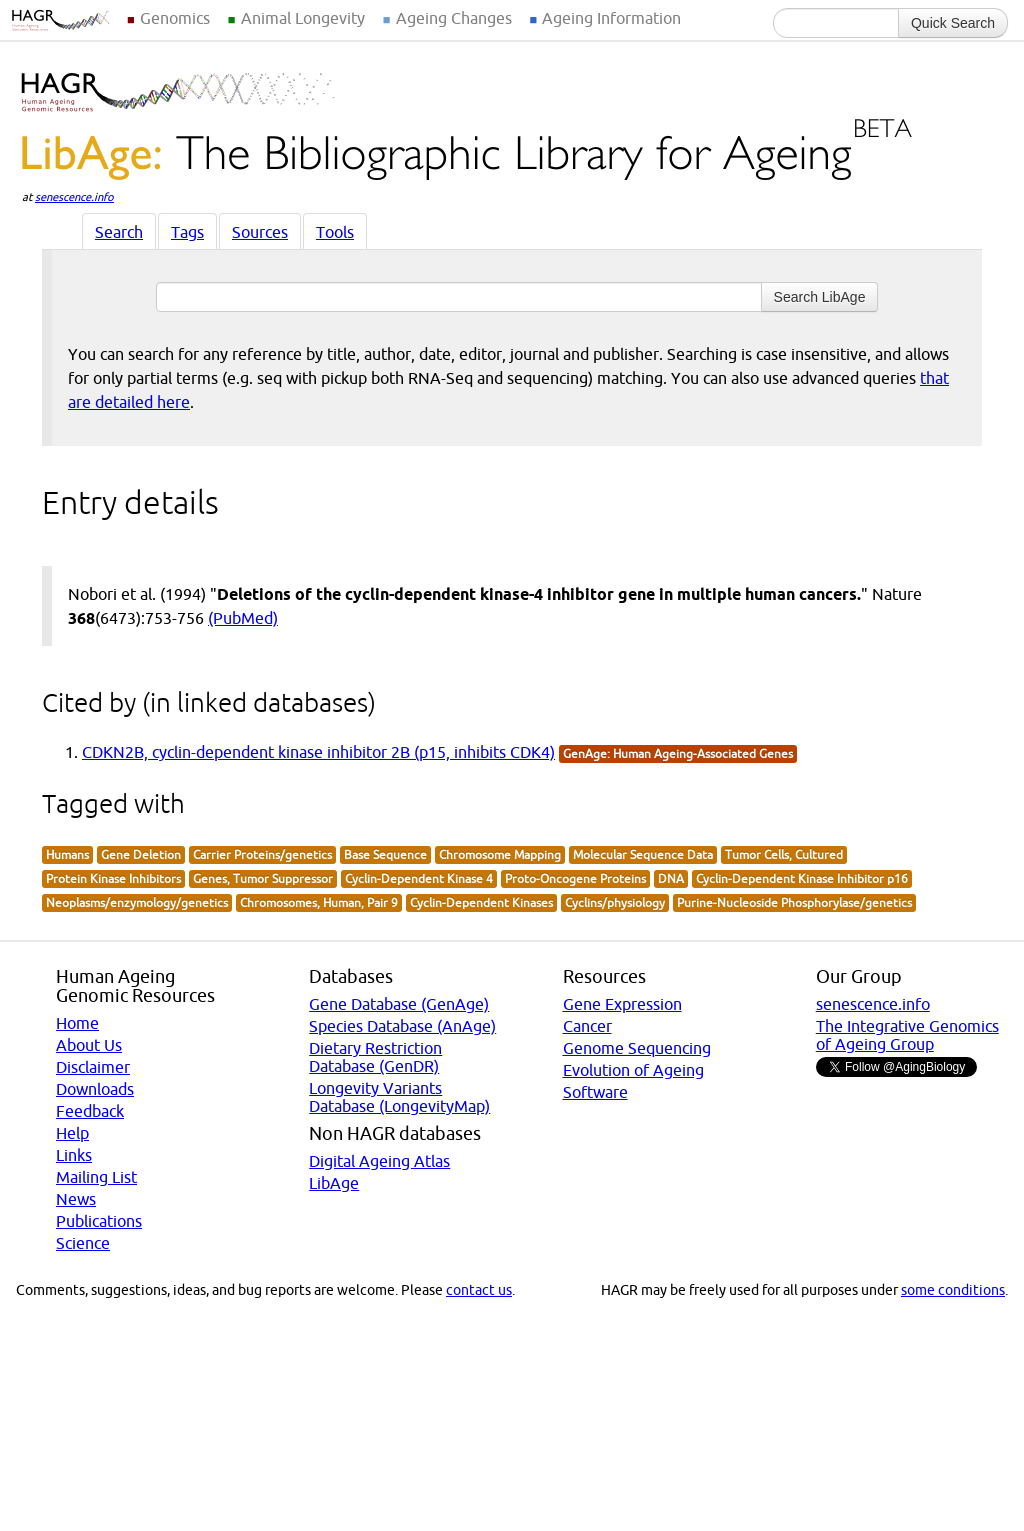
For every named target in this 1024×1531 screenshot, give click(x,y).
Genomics (175, 18)
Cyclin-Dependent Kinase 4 (419, 878)
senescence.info (74, 197)
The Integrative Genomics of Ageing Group (907, 1035)
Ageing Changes (454, 18)
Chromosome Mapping (500, 854)
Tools (335, 232)
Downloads (95, 1089)
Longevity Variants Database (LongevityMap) (399, 1097)
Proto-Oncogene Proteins (575, 878)
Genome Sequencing (637, 1048)
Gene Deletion (141, 854)
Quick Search (953, 23)
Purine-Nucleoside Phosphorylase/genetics (794, 902)
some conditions (953, 1290)
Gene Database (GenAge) (399, 1004)
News (76, 1199)
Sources (260, 232)
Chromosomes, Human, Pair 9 (319, 902)
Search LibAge (820, 297)
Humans (67, 854)
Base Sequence (385, 854)
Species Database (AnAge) (402, 1026)
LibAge (334, 1183)
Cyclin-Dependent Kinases (481, 902)
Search (119, 232)
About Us (89, 1045)
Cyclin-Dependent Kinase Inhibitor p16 (802, 878)
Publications (99, 1221)
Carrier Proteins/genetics (262, 854)
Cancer (587, 1026)
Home (77, 1023)
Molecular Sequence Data (643, 854)
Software (595, 1092)
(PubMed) (243, 618)
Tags (187, 232)
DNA (671, 878)
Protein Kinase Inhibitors (113, 878)
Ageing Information (611, 18)
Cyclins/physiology (615, 902)
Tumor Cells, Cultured (784, 854)
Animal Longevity (303, 18)
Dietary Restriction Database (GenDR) (375, 1057)
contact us (479, 1290)
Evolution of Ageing (633, 1070)
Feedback (90, 1111)
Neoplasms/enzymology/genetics (137, 902)
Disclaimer (93, 1067)
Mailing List (96, 1177)
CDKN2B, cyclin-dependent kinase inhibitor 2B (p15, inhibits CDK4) (318, 752)
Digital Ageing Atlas (379, 1161)
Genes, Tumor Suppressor (263, 878)
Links (74, 1155)
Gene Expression (622, 1004)
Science (83, 1243)
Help (72, 1133)
